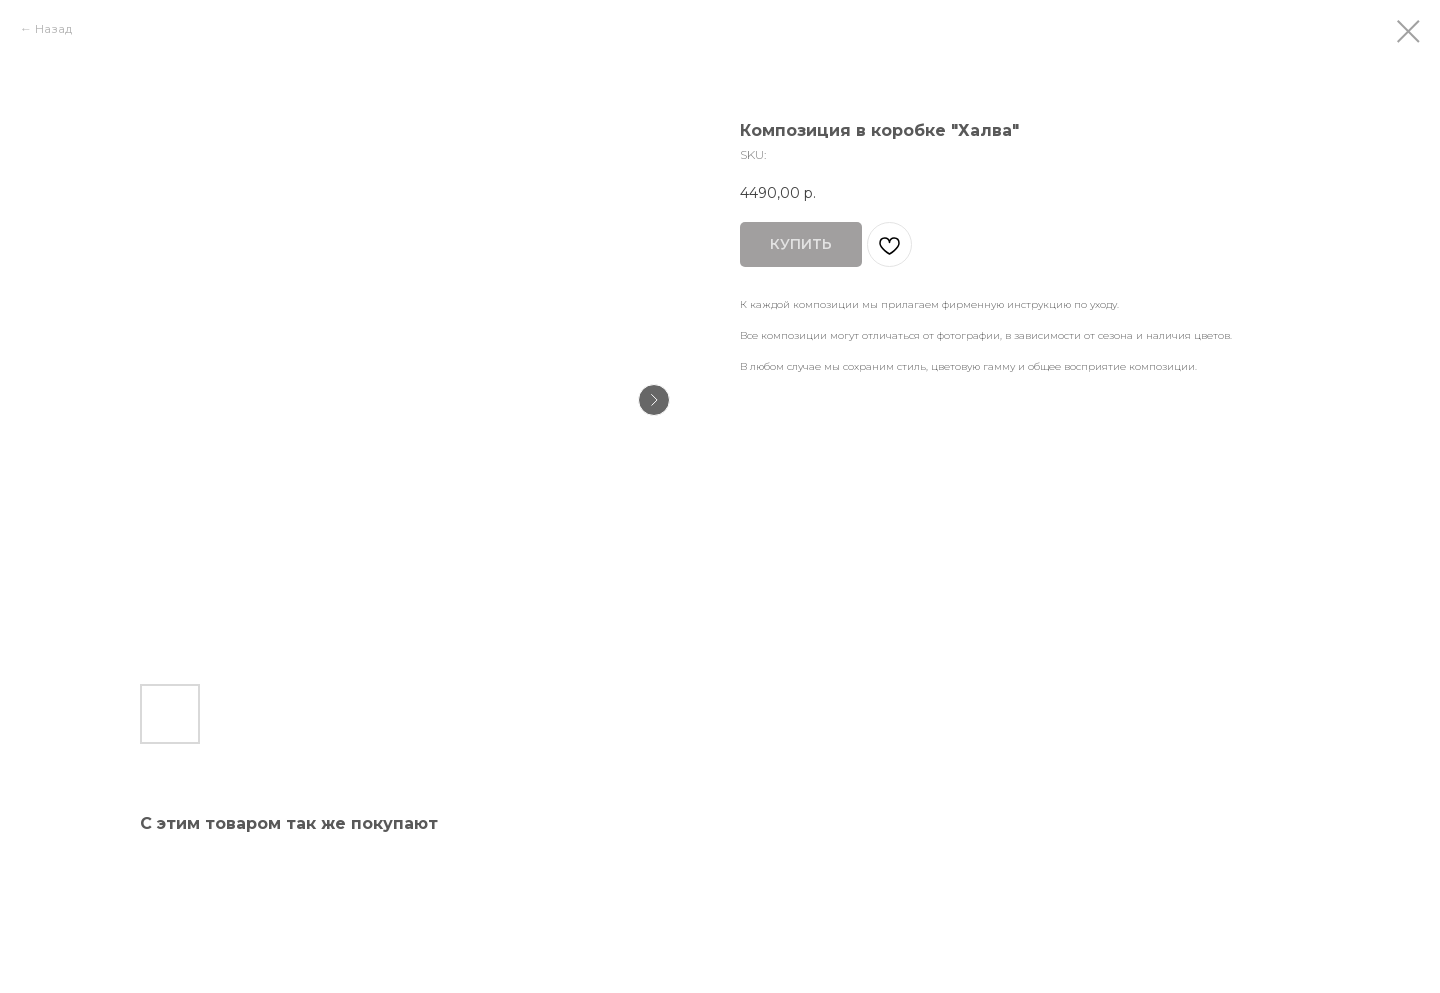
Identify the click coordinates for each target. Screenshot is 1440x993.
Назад (53, 28)
